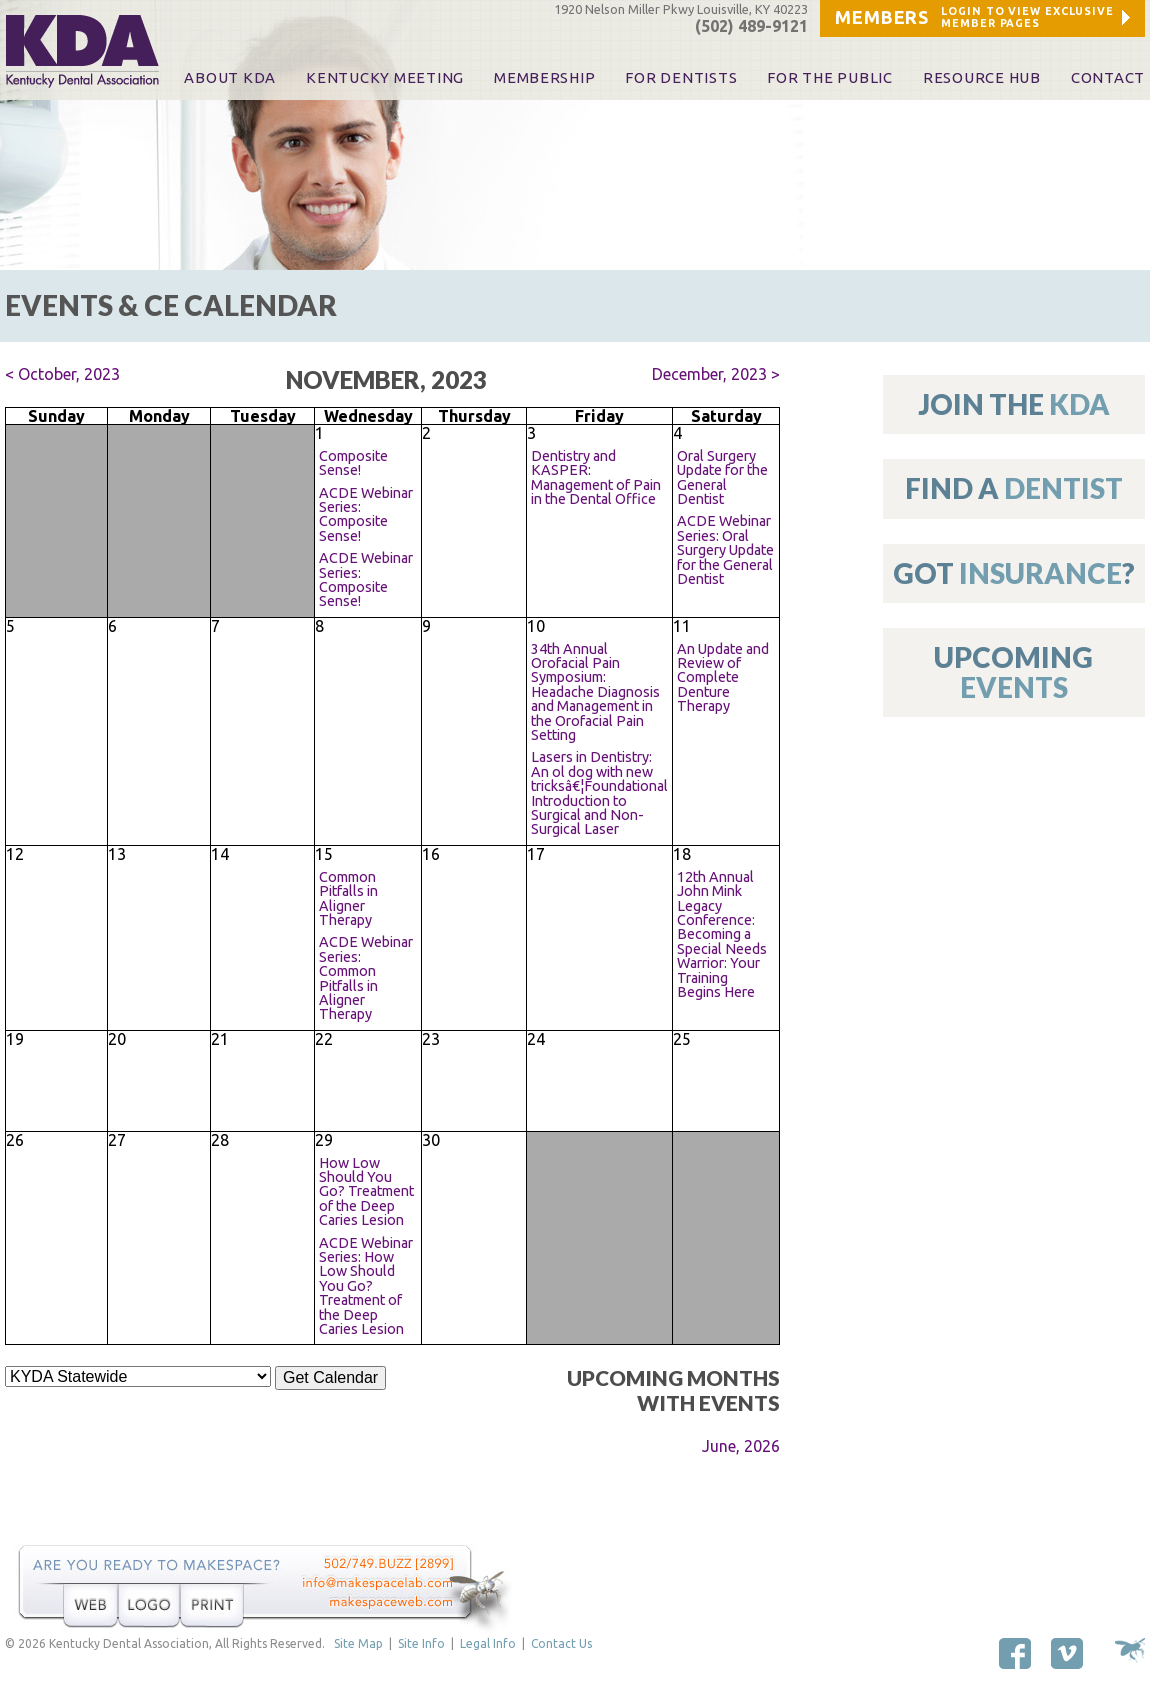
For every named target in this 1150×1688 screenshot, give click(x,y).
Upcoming (1013, 671)
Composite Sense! (353, 463)
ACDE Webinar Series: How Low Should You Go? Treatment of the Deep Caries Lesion (366, 1286)
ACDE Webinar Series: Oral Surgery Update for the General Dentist (725, 550)
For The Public (829, 78)
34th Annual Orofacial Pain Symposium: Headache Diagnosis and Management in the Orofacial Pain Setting (595, 692)
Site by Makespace (1130, 1650)
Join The (1014, 404)
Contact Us (561, 1643)
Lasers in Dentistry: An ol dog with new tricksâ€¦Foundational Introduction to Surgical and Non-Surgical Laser (599, 793)
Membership (544, 78)
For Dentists (681, 78)
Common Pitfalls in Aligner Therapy (348, 898)
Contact (1108, 78)
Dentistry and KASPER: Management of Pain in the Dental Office (596, 477)
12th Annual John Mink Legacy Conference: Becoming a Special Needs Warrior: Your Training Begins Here (722, 934)
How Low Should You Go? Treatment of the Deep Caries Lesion (366, 1192)
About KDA (230, 78)
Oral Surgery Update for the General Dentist (722, 477)
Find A (1014, 488)
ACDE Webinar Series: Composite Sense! (366, 514)
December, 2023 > (716, 374)
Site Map (358, 1643)
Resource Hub (982, 78)
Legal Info (488, 1643)
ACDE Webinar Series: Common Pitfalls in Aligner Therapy (366, 978)
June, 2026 (741, 1446)
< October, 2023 (62, 374)
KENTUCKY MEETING (385, 78)
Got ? (1014, 573)
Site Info (421, 1643)
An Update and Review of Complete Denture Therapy (723, 678)
